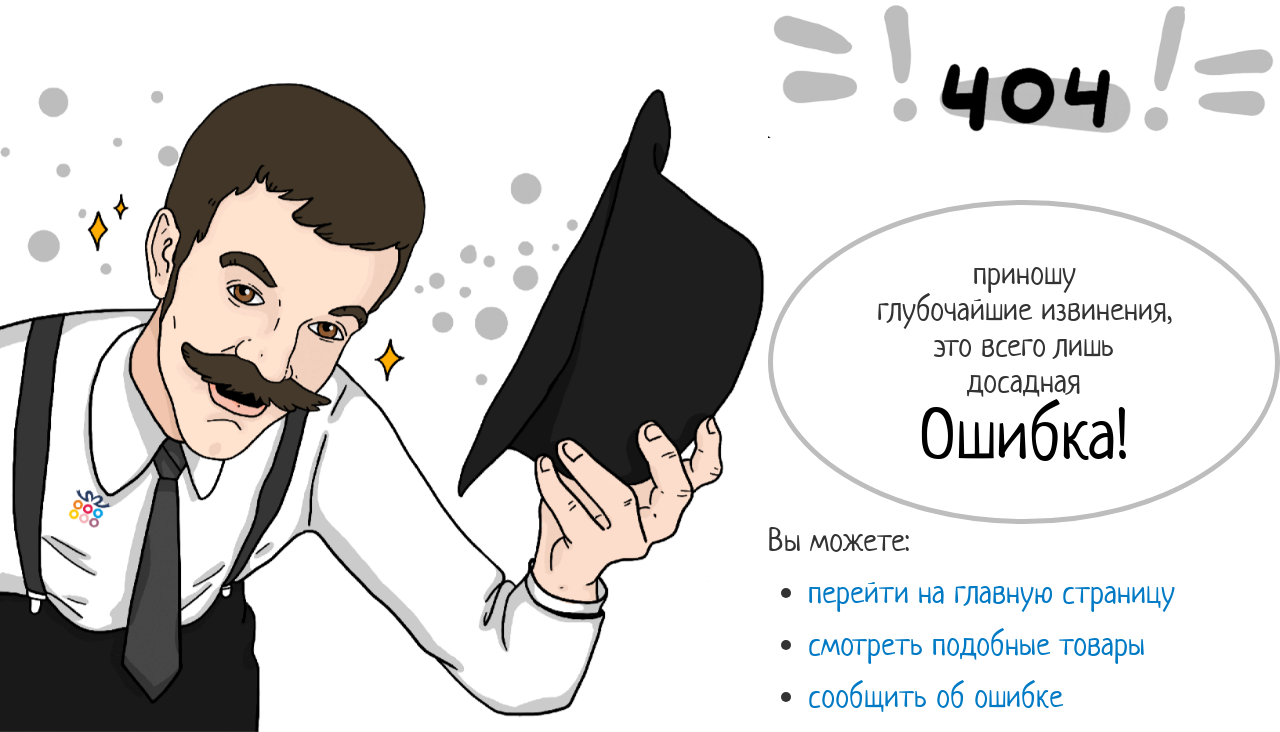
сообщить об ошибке (935, 696)
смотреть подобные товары (976, 644)
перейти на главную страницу (991, 592)
